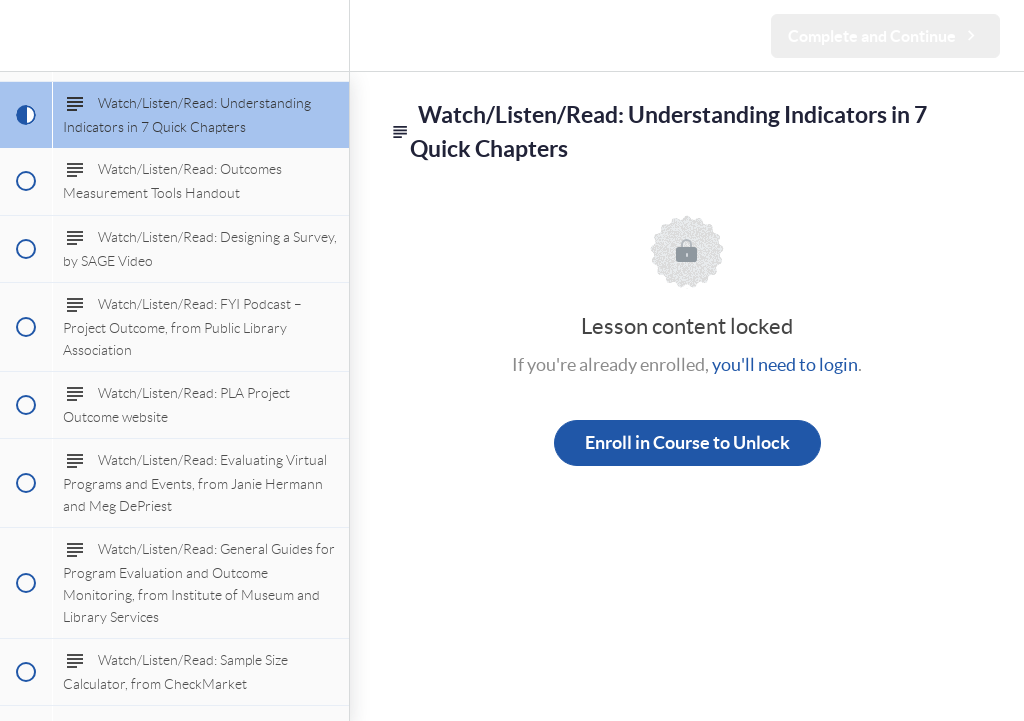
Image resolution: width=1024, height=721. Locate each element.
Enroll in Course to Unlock (687, 442)
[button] (25, 35)
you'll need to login (785, 364)
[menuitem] (324, 35)
